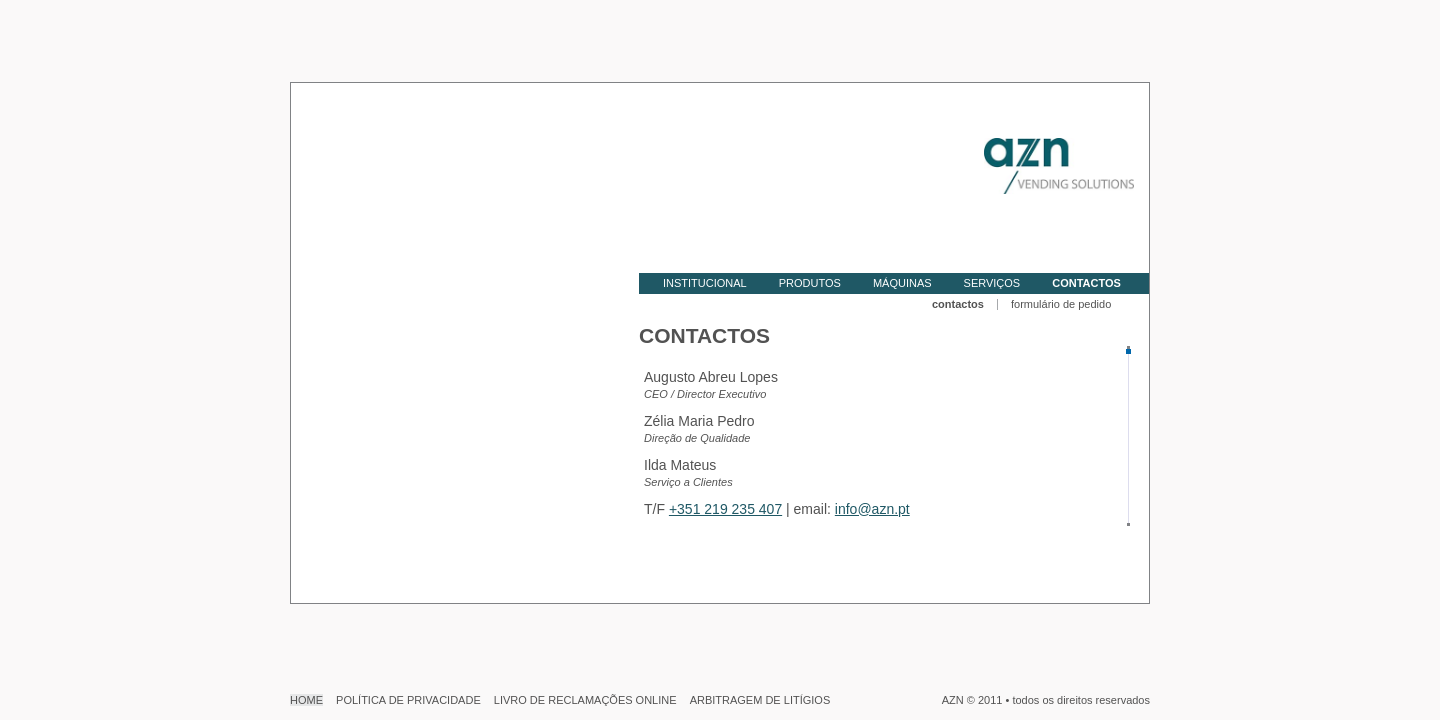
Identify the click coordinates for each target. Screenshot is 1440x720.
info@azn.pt (872, 509)
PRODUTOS (810, 283)
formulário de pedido (1061, 304)
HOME (306, 700)
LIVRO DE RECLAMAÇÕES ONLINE (585, 700)
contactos (958, 304)
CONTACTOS (1086, 283)
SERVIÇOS (992, 283)
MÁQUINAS (902, 283)
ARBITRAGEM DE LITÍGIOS (760, 700)
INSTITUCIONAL (705, 283)
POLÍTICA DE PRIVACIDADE (408, 700)
